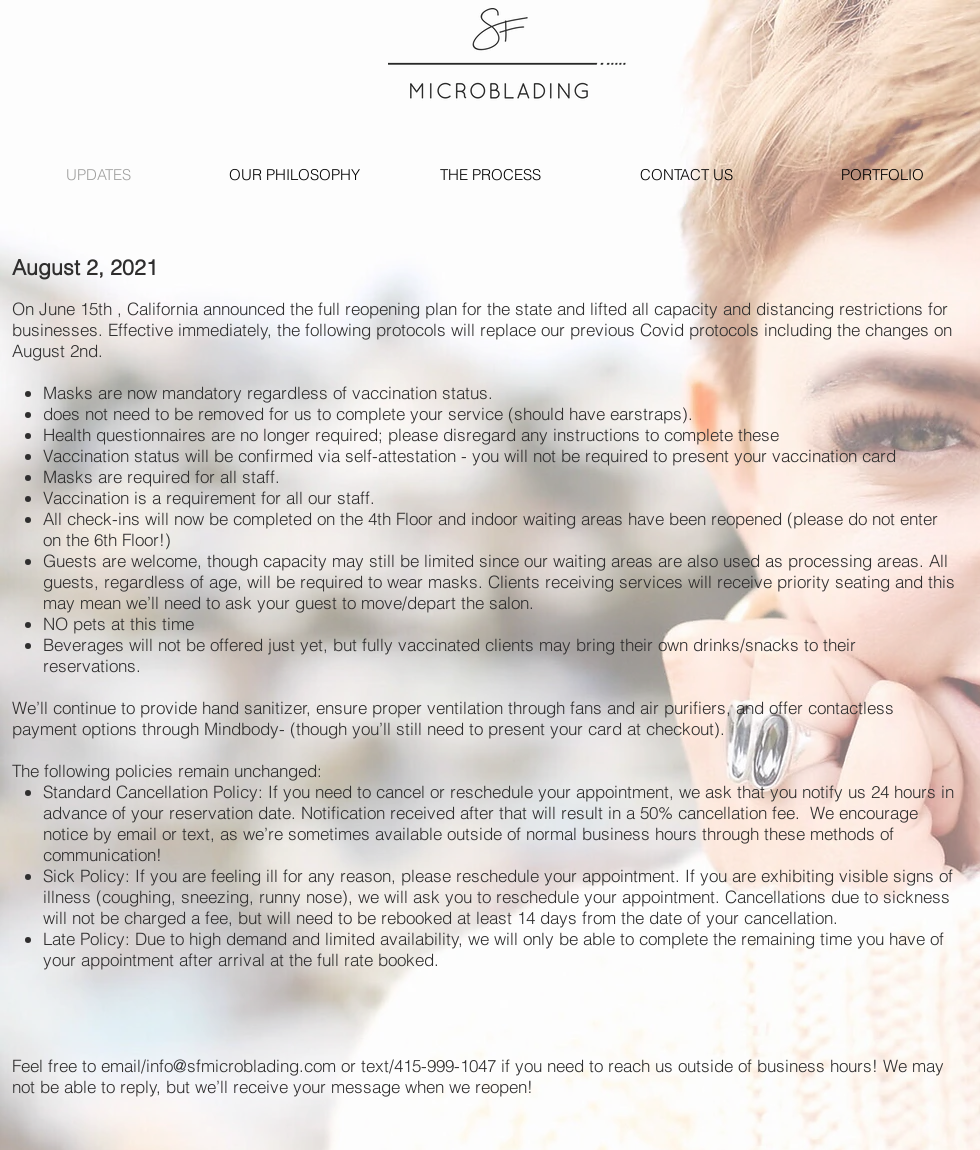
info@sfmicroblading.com (241, 1065)
